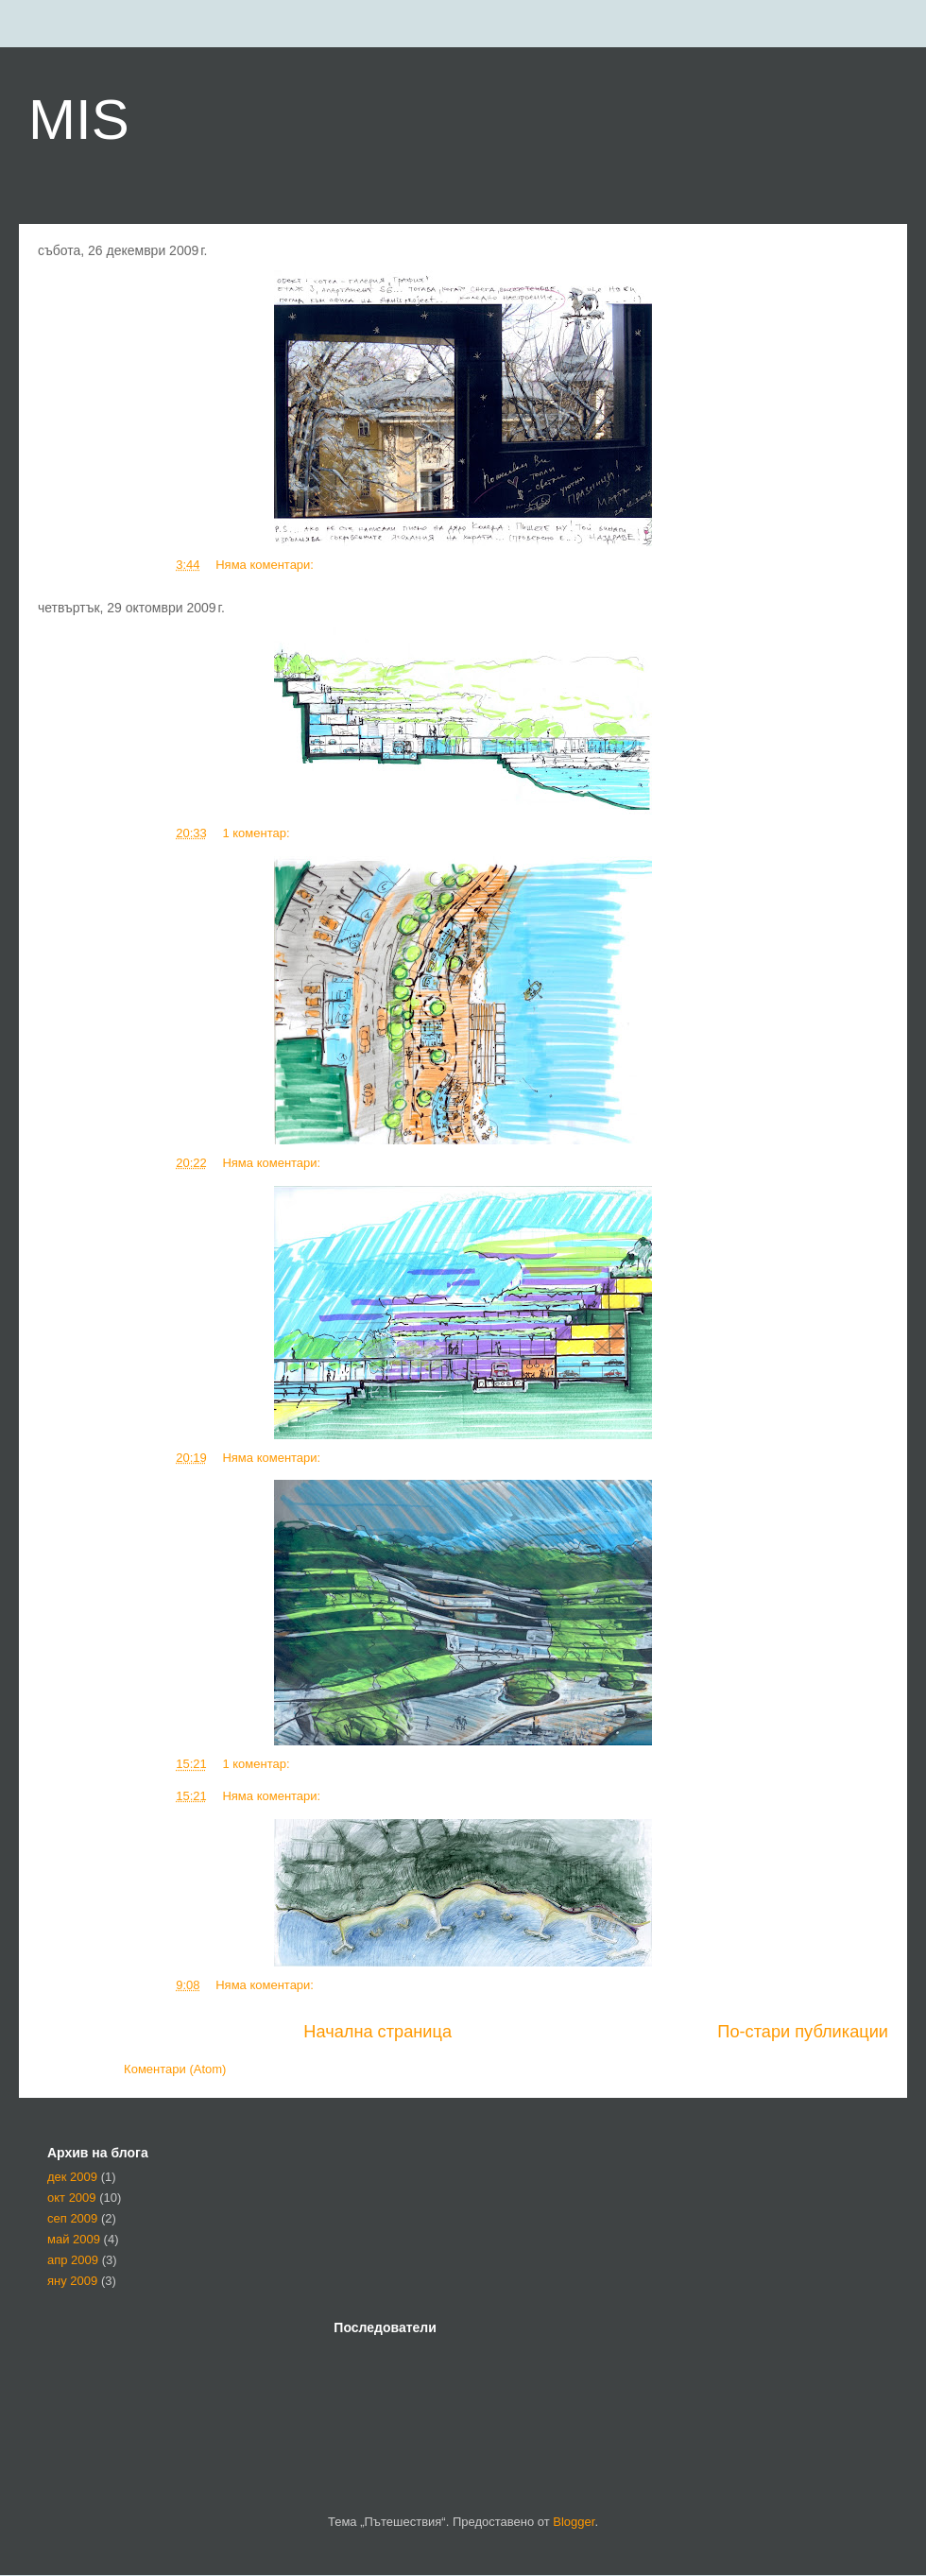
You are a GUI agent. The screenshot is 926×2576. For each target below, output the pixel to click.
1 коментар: (257, 833)
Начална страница (377, 2031)
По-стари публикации (802, 2031)
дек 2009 (72, 2177)
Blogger (573, 2522)
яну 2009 (72, 2281)
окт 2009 (71, 2197)
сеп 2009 (72, 2218)
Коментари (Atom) (175, 2069)
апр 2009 (72, 2260)
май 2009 (73, 2239)
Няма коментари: (266, 565)
